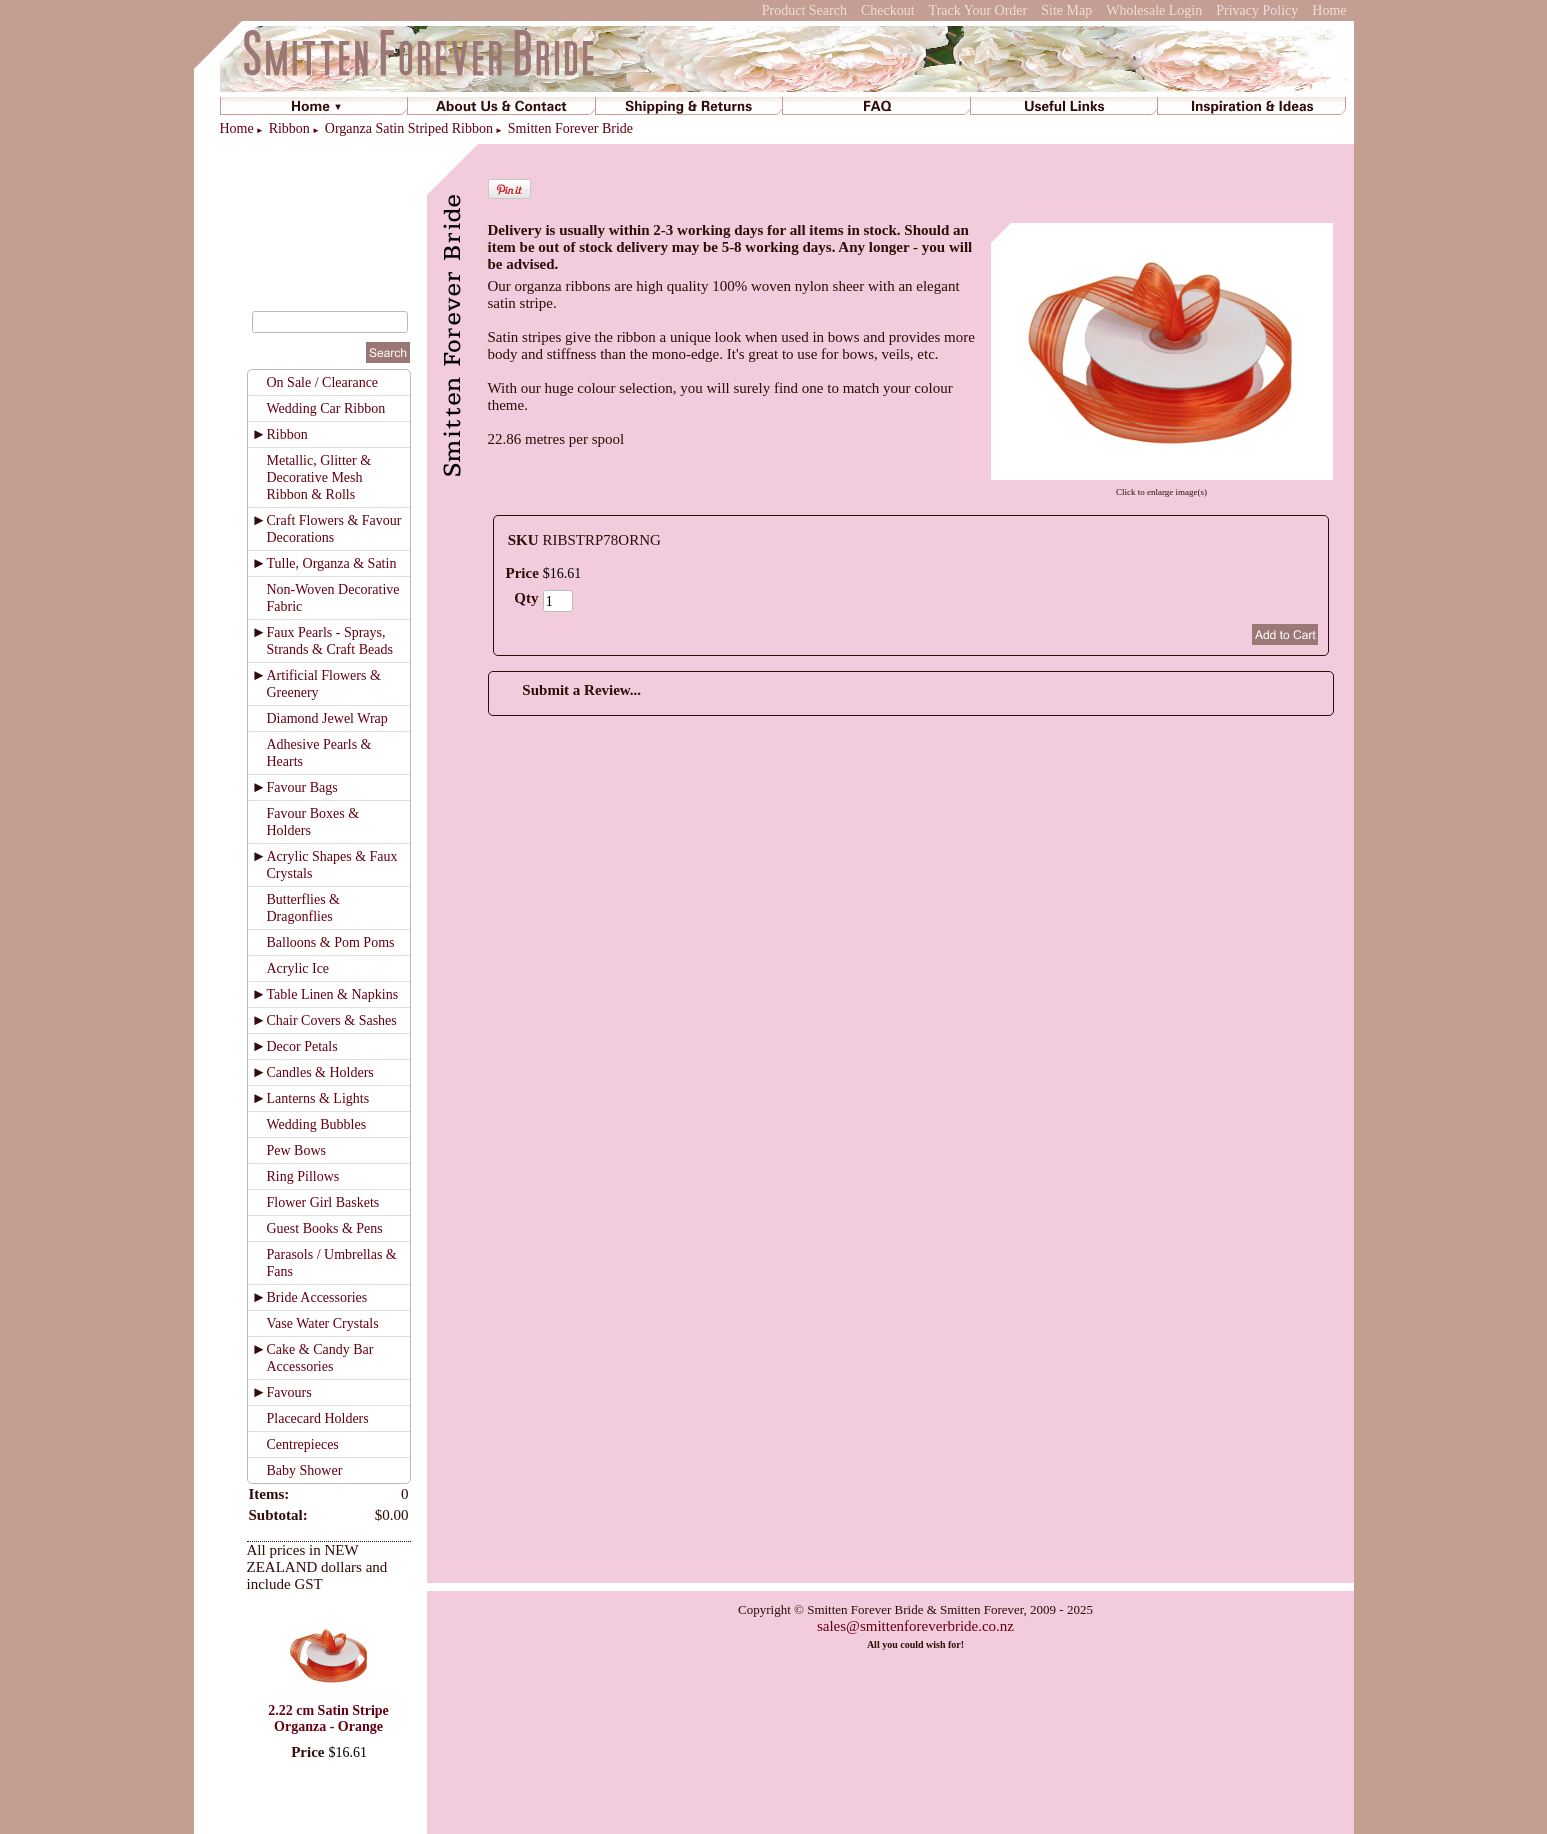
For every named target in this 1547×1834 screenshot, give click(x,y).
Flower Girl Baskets (323, 1202)
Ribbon (289, 128)
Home (1329, 10)
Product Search (804, 10)
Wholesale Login (1154, 10)
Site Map (1066, 10)
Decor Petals (302, 1046)
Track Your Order (978, 10)
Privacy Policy (1257, 10)
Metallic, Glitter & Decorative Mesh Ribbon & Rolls (319, 477)
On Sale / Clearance (323, 382)
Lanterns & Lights (318, 1098)
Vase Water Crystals (323, 1323)
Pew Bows (297, 1150)
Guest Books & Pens (325, 1228)
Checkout (888, 10)
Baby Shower (305, 1470)
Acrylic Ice (298, 968)
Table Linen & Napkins (333, 994)
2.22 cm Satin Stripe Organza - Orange (328, 1718)
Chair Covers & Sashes (332, 1020)
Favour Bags (302, 787)
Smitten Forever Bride (570, 128)
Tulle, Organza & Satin (332, 563)
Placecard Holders (318, 1418)
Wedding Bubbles (317, 1124)
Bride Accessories (317, 1297)
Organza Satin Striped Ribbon (409, 128)
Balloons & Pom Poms (331, 942)
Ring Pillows (303, 1176)
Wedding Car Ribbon (326, 408)
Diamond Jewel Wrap (327, 718)
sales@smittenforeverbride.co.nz (915, 1626)
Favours (289, 1392)
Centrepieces (303, 1444)
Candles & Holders (320, 1072)
